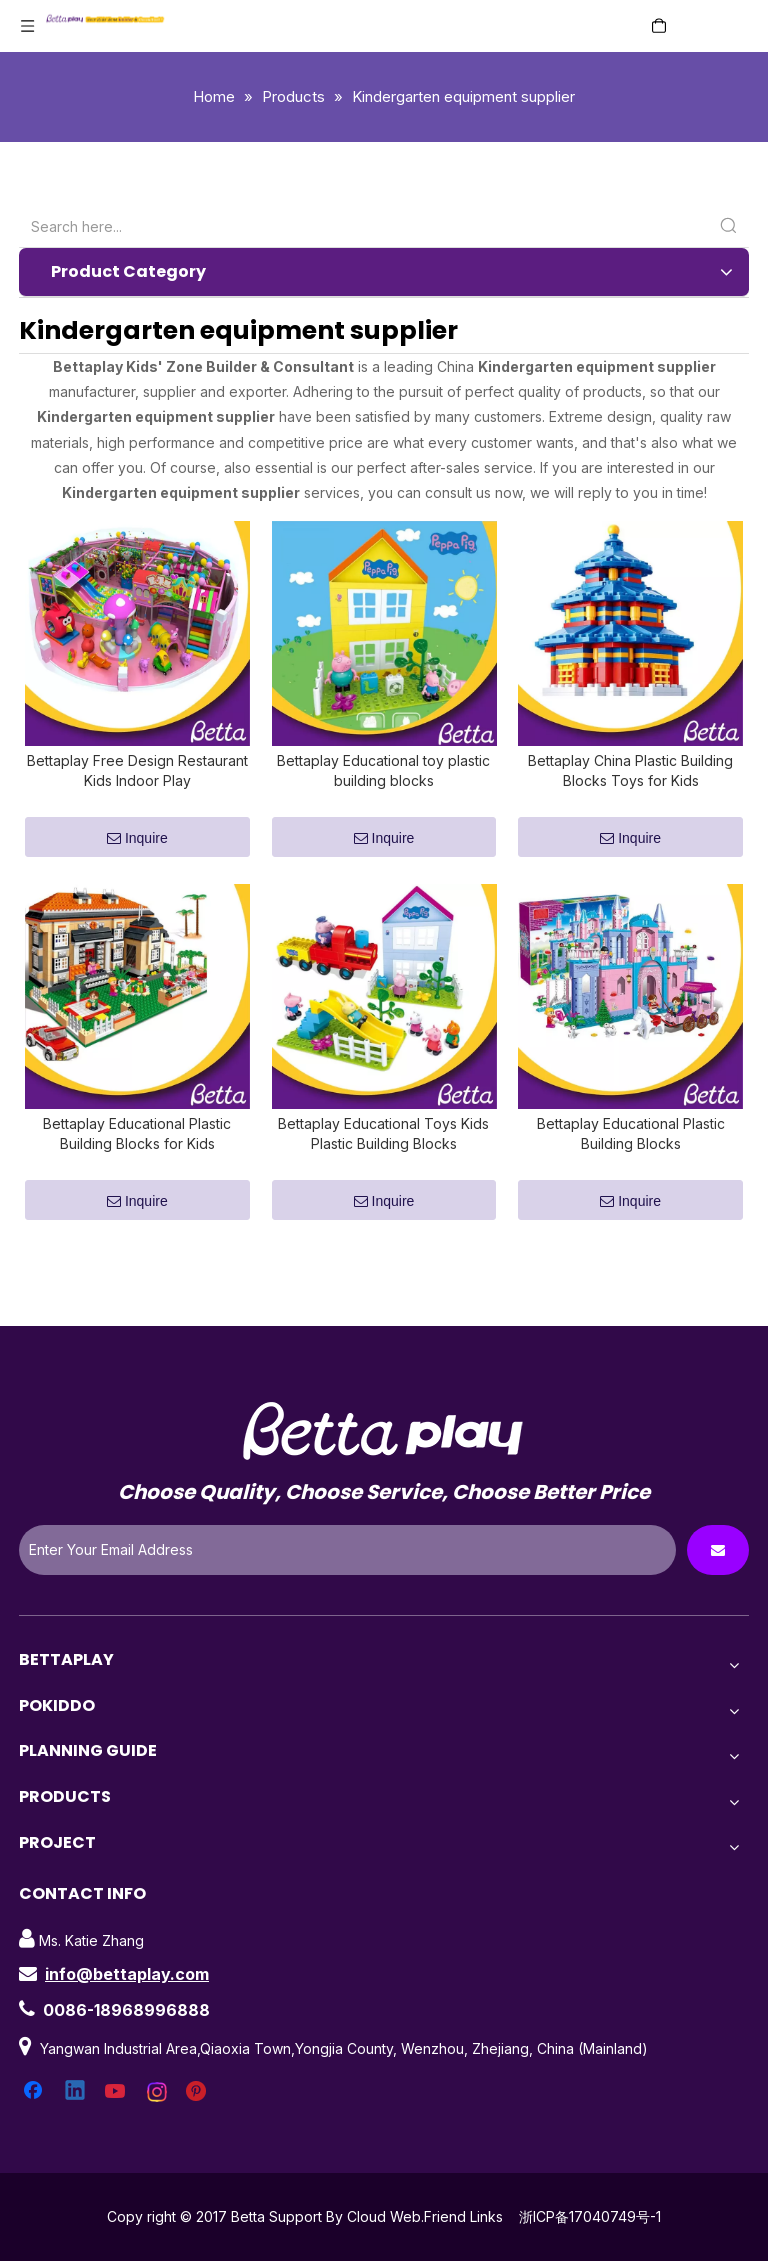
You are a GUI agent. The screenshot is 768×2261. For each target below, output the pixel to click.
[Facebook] (35, 2116)
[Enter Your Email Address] (347, 1574)
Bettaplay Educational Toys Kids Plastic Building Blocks (383, 1157)
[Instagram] (158, 2116)
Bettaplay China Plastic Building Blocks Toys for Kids (630, 782)
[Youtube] (117, 2116)
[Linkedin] (76, 2116)
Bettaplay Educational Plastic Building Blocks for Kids (137, 1157)
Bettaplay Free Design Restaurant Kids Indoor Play (137, 782)
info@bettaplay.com (127, 1998)
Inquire (137, 850)
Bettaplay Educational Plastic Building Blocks (631, 1157)
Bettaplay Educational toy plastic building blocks (383, 782)
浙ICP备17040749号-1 (590, 2240)
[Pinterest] (199, 2116)
